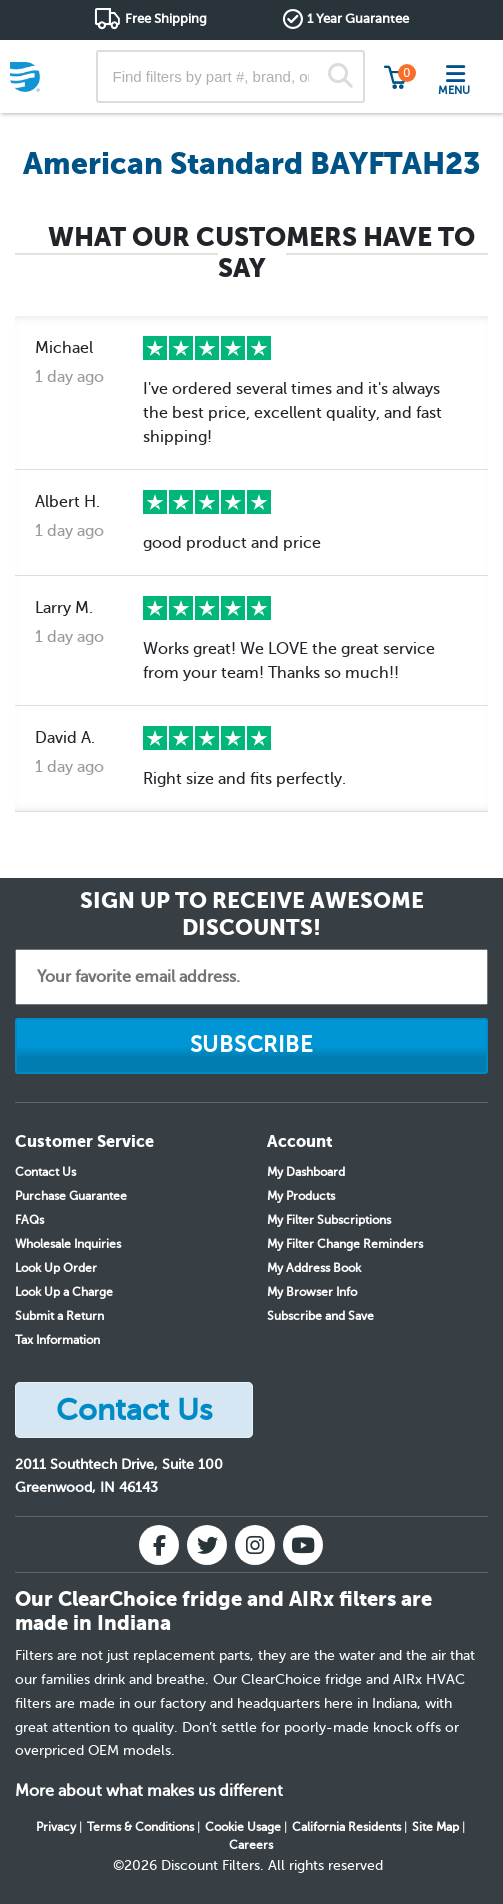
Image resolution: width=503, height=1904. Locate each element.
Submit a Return (59, 1316)
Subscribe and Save (320, 1316)
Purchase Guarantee (71, 1196)
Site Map (435, 1827)
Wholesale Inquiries (68, 1244)
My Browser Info (312, 1292)
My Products (301, 1196)
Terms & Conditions (140, 1827)
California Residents (346, 1827)
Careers (251, 1845)
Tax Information (57, 1340)
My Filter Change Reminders (345, 1244)
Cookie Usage (243, 1827)
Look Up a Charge (64, 1292)
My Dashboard (306, 1172)
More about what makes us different (149, 1791)
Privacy (56, 1827)
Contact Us (45, 1172)
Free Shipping (166, 18)
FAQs (29, 1220)
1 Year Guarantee (358, 18)
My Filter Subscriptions (329, 1220)
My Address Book (314, 1268)
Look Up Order (56, 1268)
